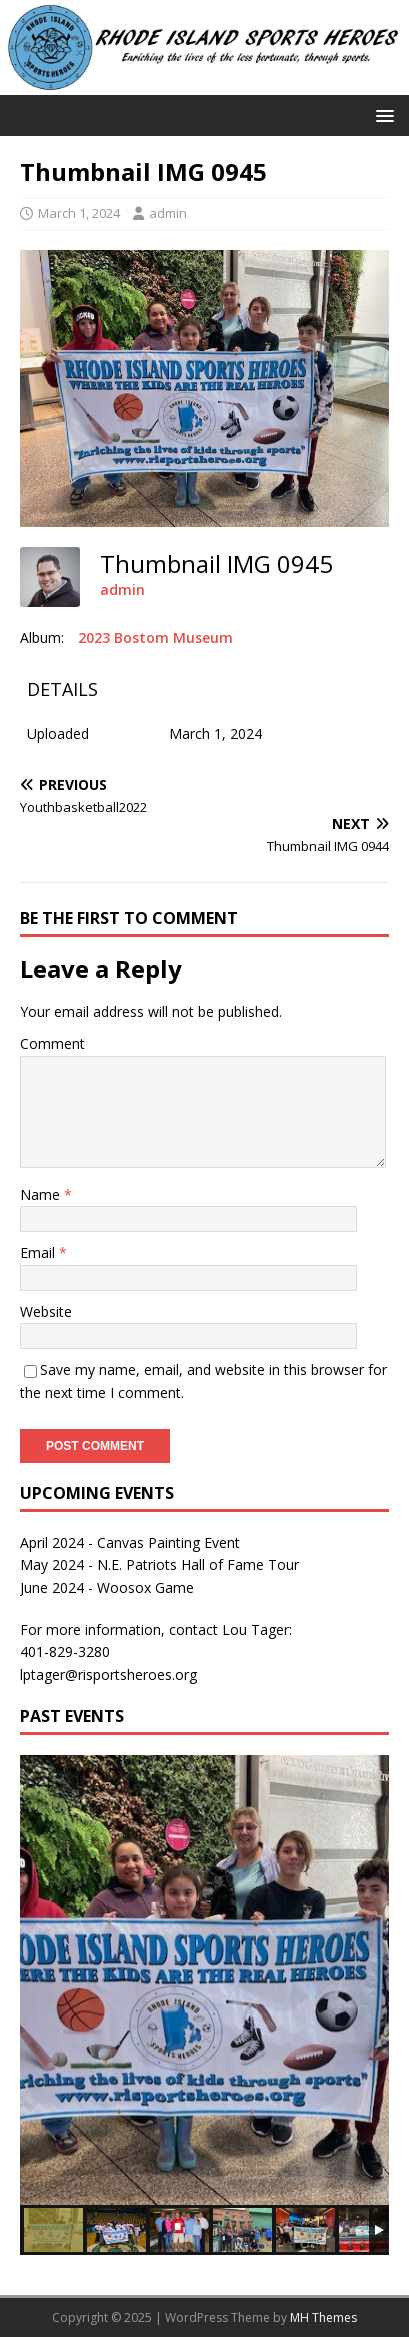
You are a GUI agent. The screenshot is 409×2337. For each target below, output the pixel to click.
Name (42, 1194)
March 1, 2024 (79, 213)
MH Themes (323, 2317)
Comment (52, 1043)
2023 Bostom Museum (155, 637)
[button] (381, 114)
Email (39, 1252)
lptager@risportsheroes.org (108, 1674)
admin (168, 213)
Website (46, 1311)
